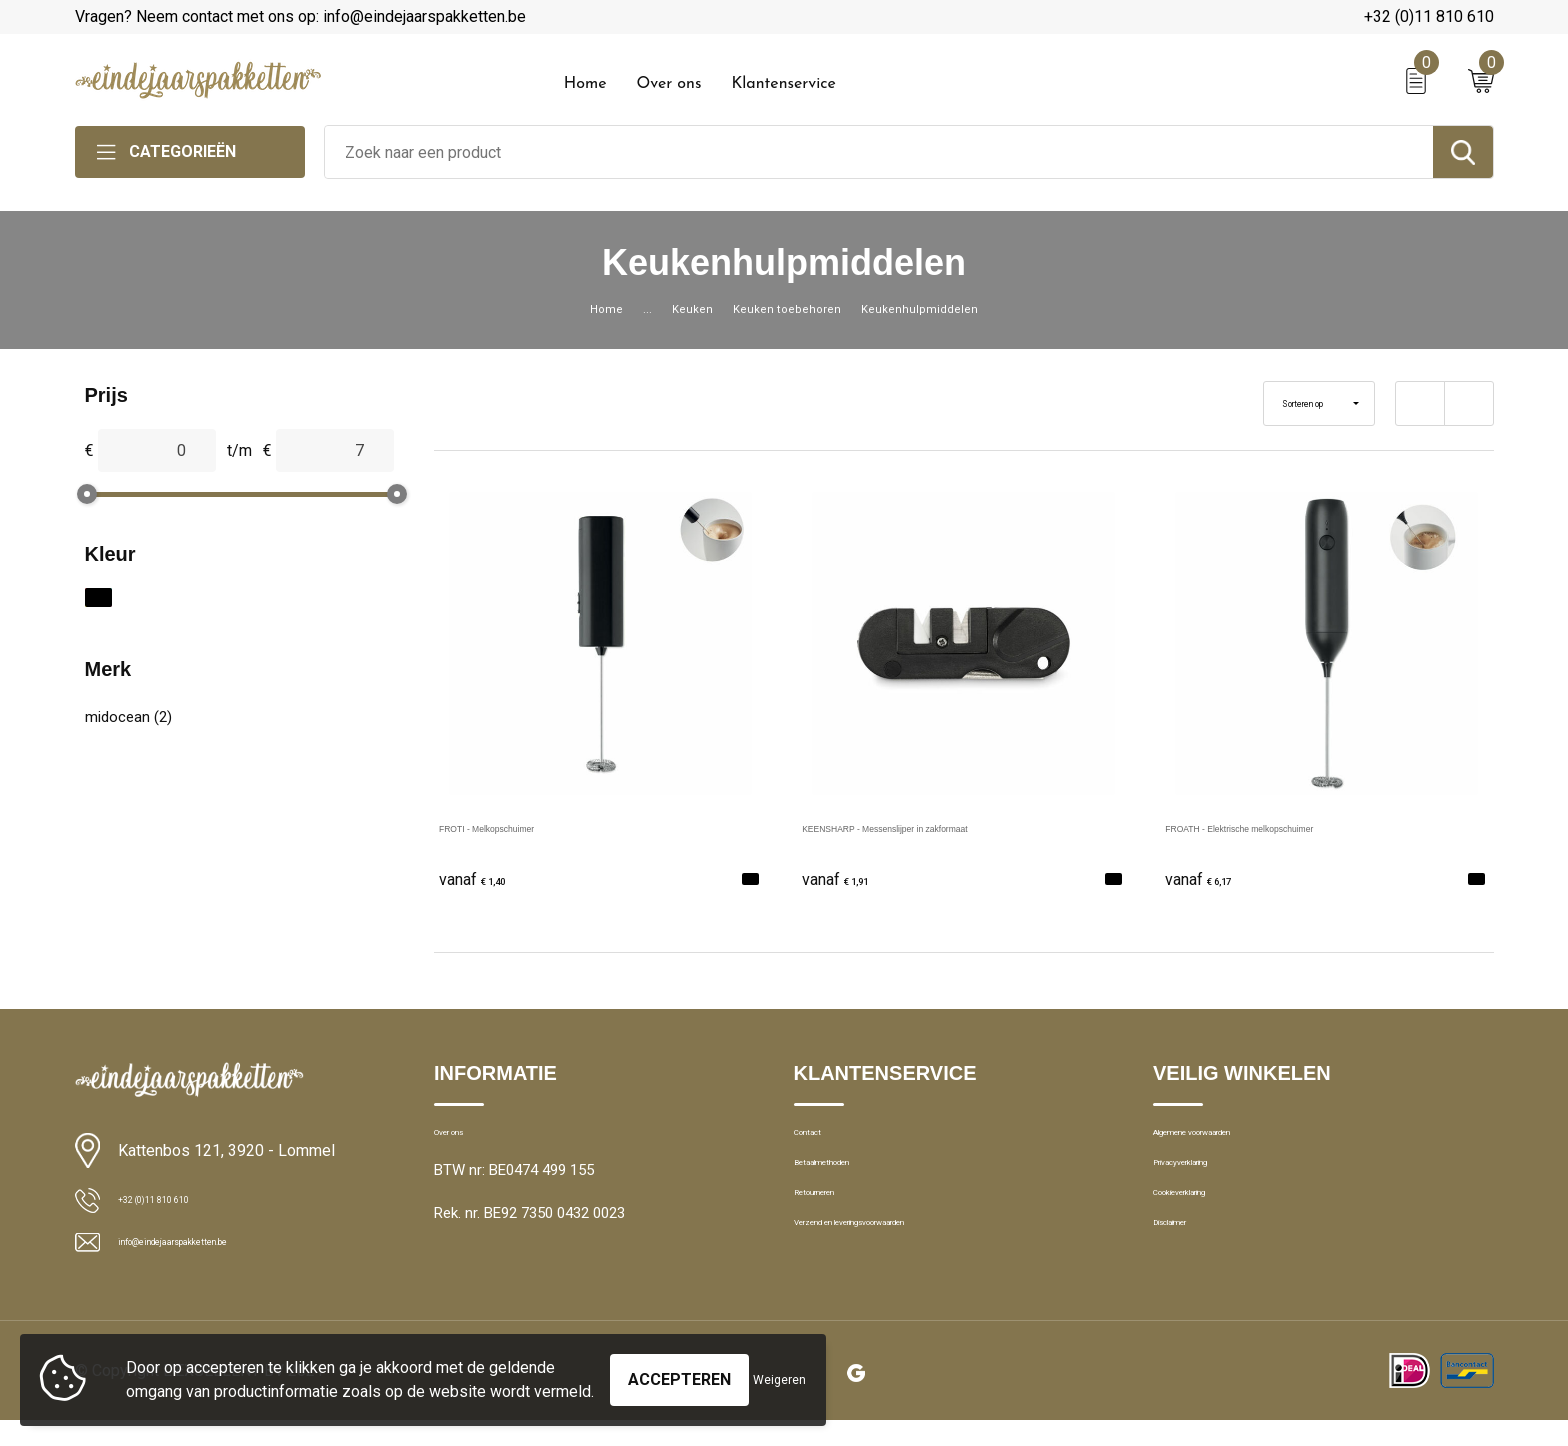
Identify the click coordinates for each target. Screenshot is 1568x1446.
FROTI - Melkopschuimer (528, 826)
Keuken (678, 308)
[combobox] (879, 152)
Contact (820, 1140)
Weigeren (779, 1370)
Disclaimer (1187, 1269)
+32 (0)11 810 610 (1429, 16)
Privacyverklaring (1207, 1183)
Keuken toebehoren (788, 308)
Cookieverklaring (1207, 1226)
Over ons (668, 84)
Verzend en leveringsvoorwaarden (905, 1269)
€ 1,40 (484, 877)
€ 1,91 (847, 877)
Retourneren (834, 1226)
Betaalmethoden (848, 1183)
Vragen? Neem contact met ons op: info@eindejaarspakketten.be (300, 16)
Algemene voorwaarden (1231, 1140)
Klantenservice (783, 84)
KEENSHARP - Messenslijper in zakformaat (957, 826)
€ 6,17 (1210, 877)
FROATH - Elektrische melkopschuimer (1304, 826)
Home (585, 84)
